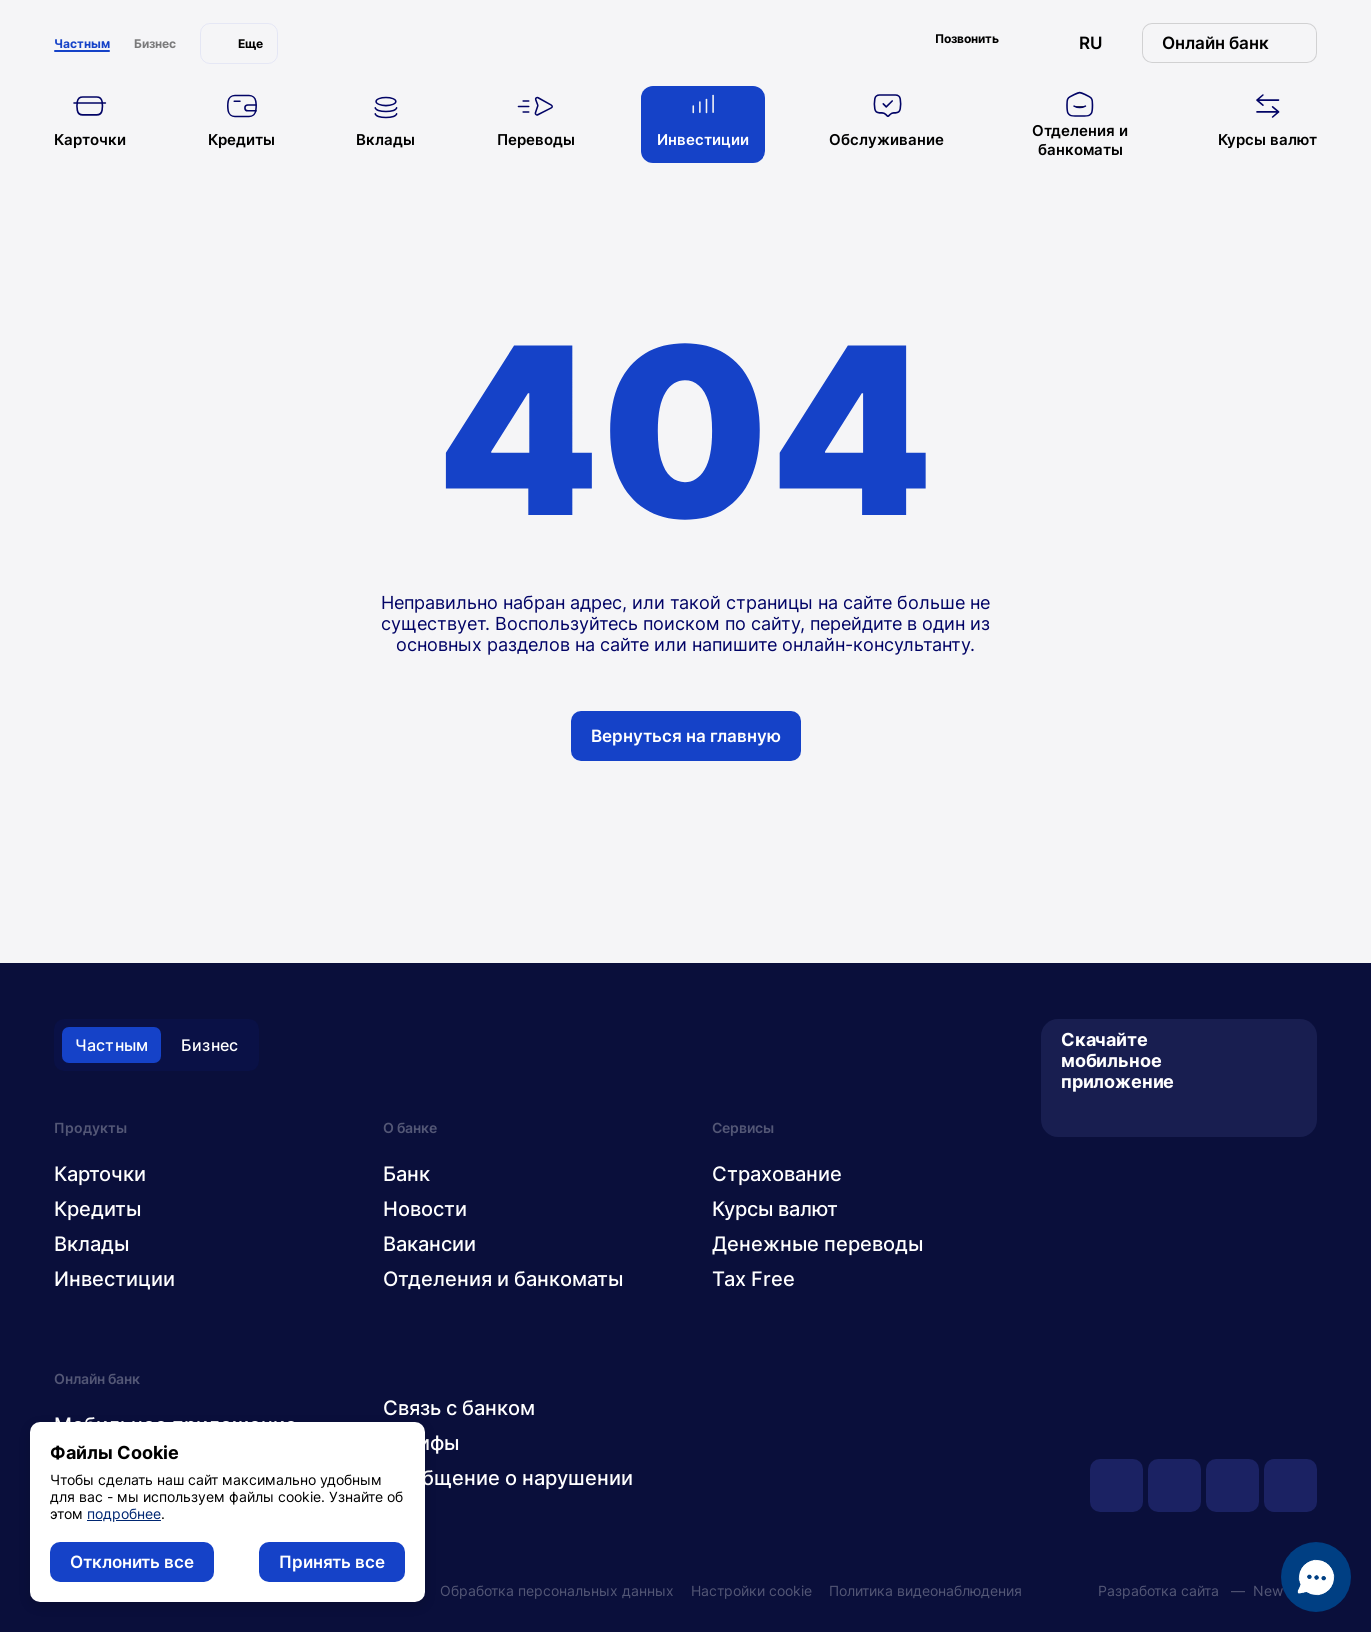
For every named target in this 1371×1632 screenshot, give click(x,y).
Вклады (91, 1244)
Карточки (100, 1174)
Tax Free (753, 1279)
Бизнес (209, 1045)
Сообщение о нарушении (508, 1478)
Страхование (777, 1174)
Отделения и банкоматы (503, 1279)
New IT (1276, 1590)
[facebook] (1232, 1485)
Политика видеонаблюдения (925, 1590)
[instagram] (1290, 1485)
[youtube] (1116, 1485)
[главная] (686, 38)
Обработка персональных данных (557, 1590)
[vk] (1174, 1485)
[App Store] (1074, 1113)
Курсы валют (775, 1209)
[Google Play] (1107, 1113)
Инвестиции (114, 1279)
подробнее (124, 1513)
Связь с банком (459, 1408)
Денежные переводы (817, 1244)
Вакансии (429, 1244)
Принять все (332, 1562)
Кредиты (97, 1209)
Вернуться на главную (686, 736)
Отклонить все (132, 1562)
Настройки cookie (751, 1590)
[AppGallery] (1140, 1113)
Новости (425, 1209)
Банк (406, 1174)
